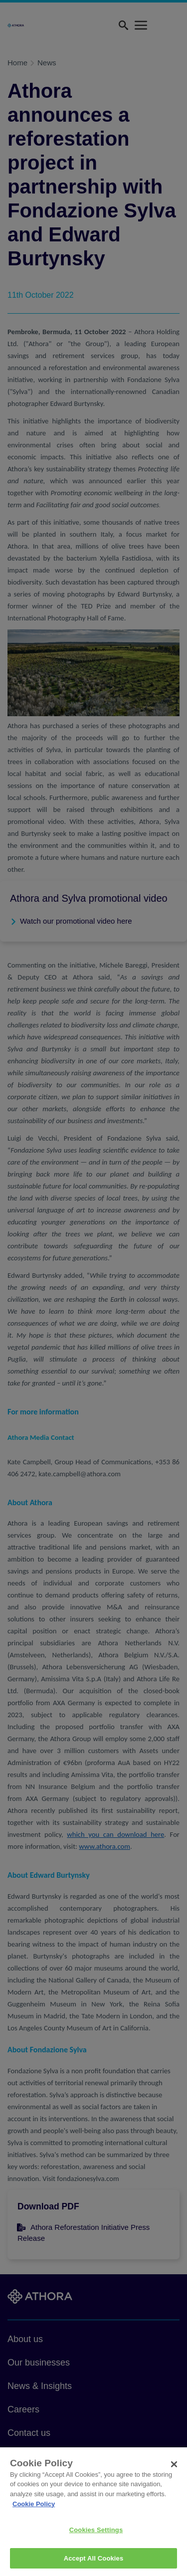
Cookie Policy (33, 2512)
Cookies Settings (96, 2538)
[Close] (174, 2472)
